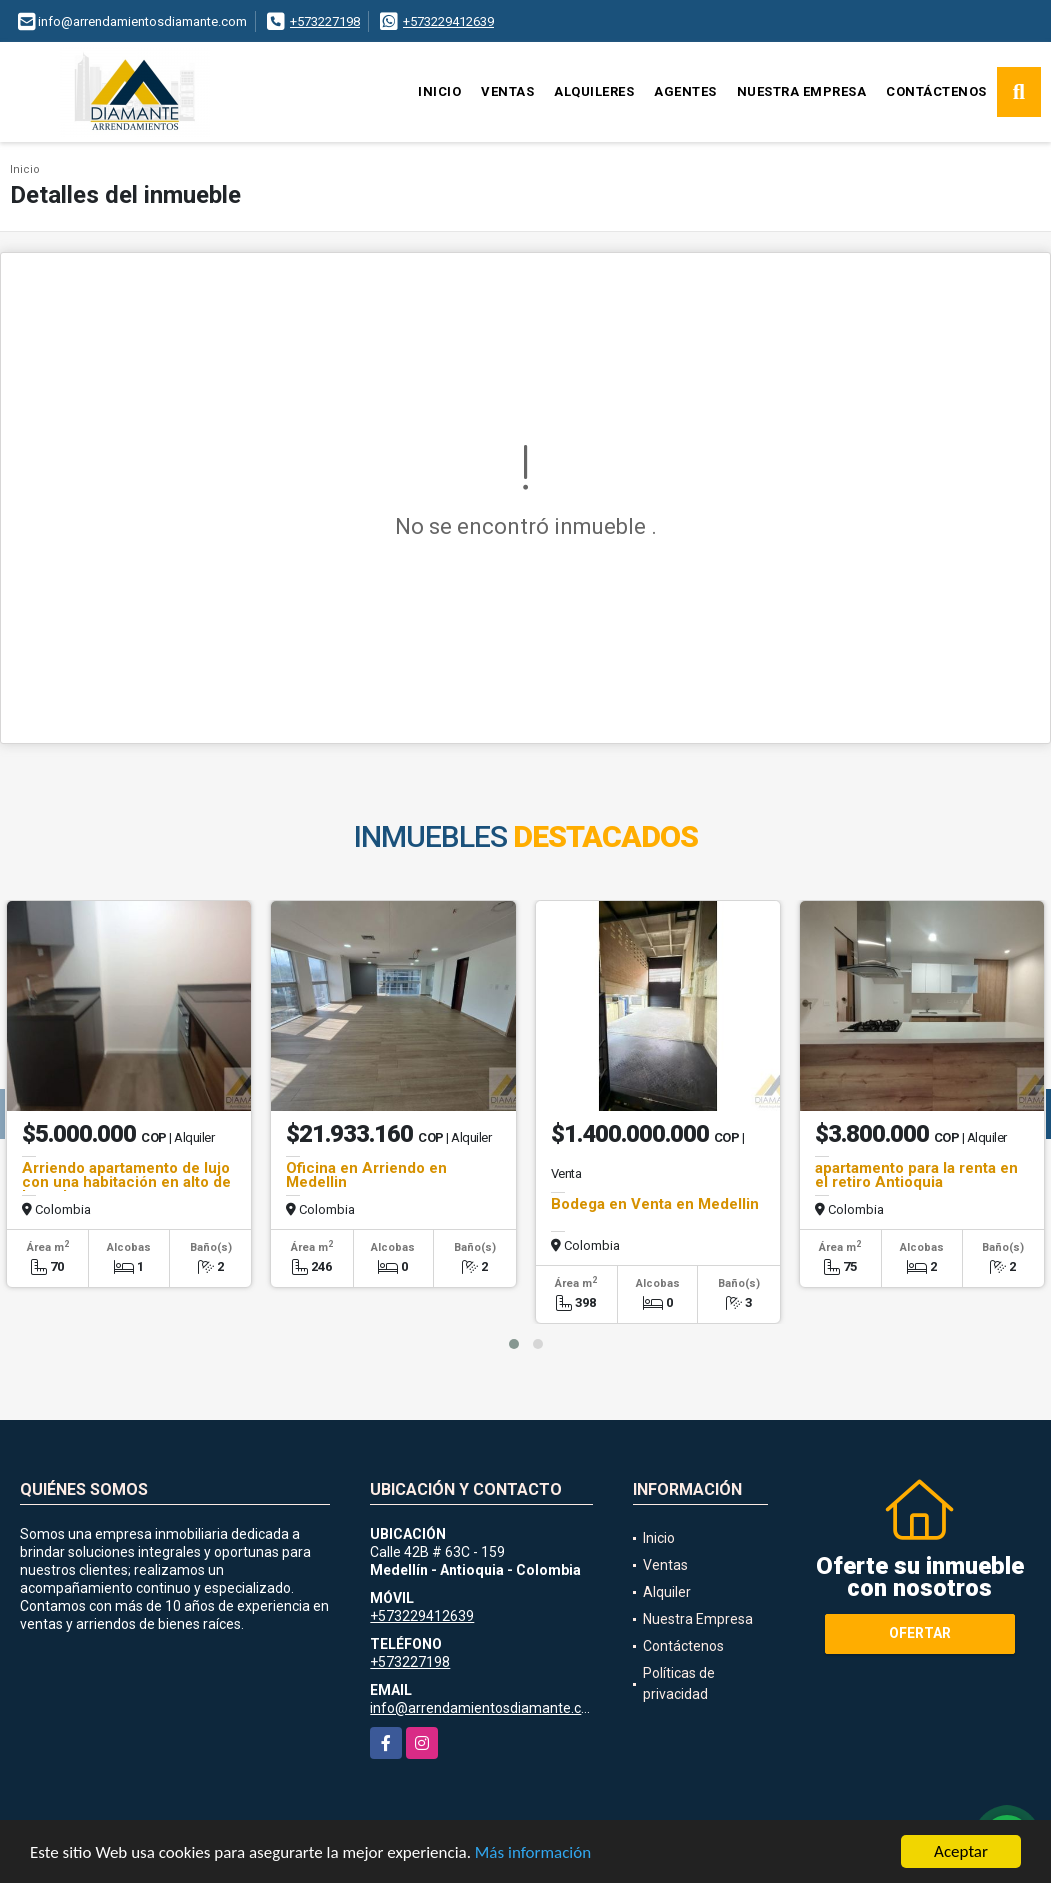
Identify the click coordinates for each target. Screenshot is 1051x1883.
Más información (533, 1853)
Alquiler (667, 1592)
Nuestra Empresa (802, 91)
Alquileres (594, 91)
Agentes (685, 91)
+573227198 (325, 21)
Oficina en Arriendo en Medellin (366, 1175)
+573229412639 (448, 21)
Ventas (507, 91)
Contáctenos (936, 91)
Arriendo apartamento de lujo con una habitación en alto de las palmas (126, 1182)
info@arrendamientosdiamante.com (486, 1708)
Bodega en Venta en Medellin (655, 1204)
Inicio (439, 91)
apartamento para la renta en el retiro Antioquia (916, 1175)
